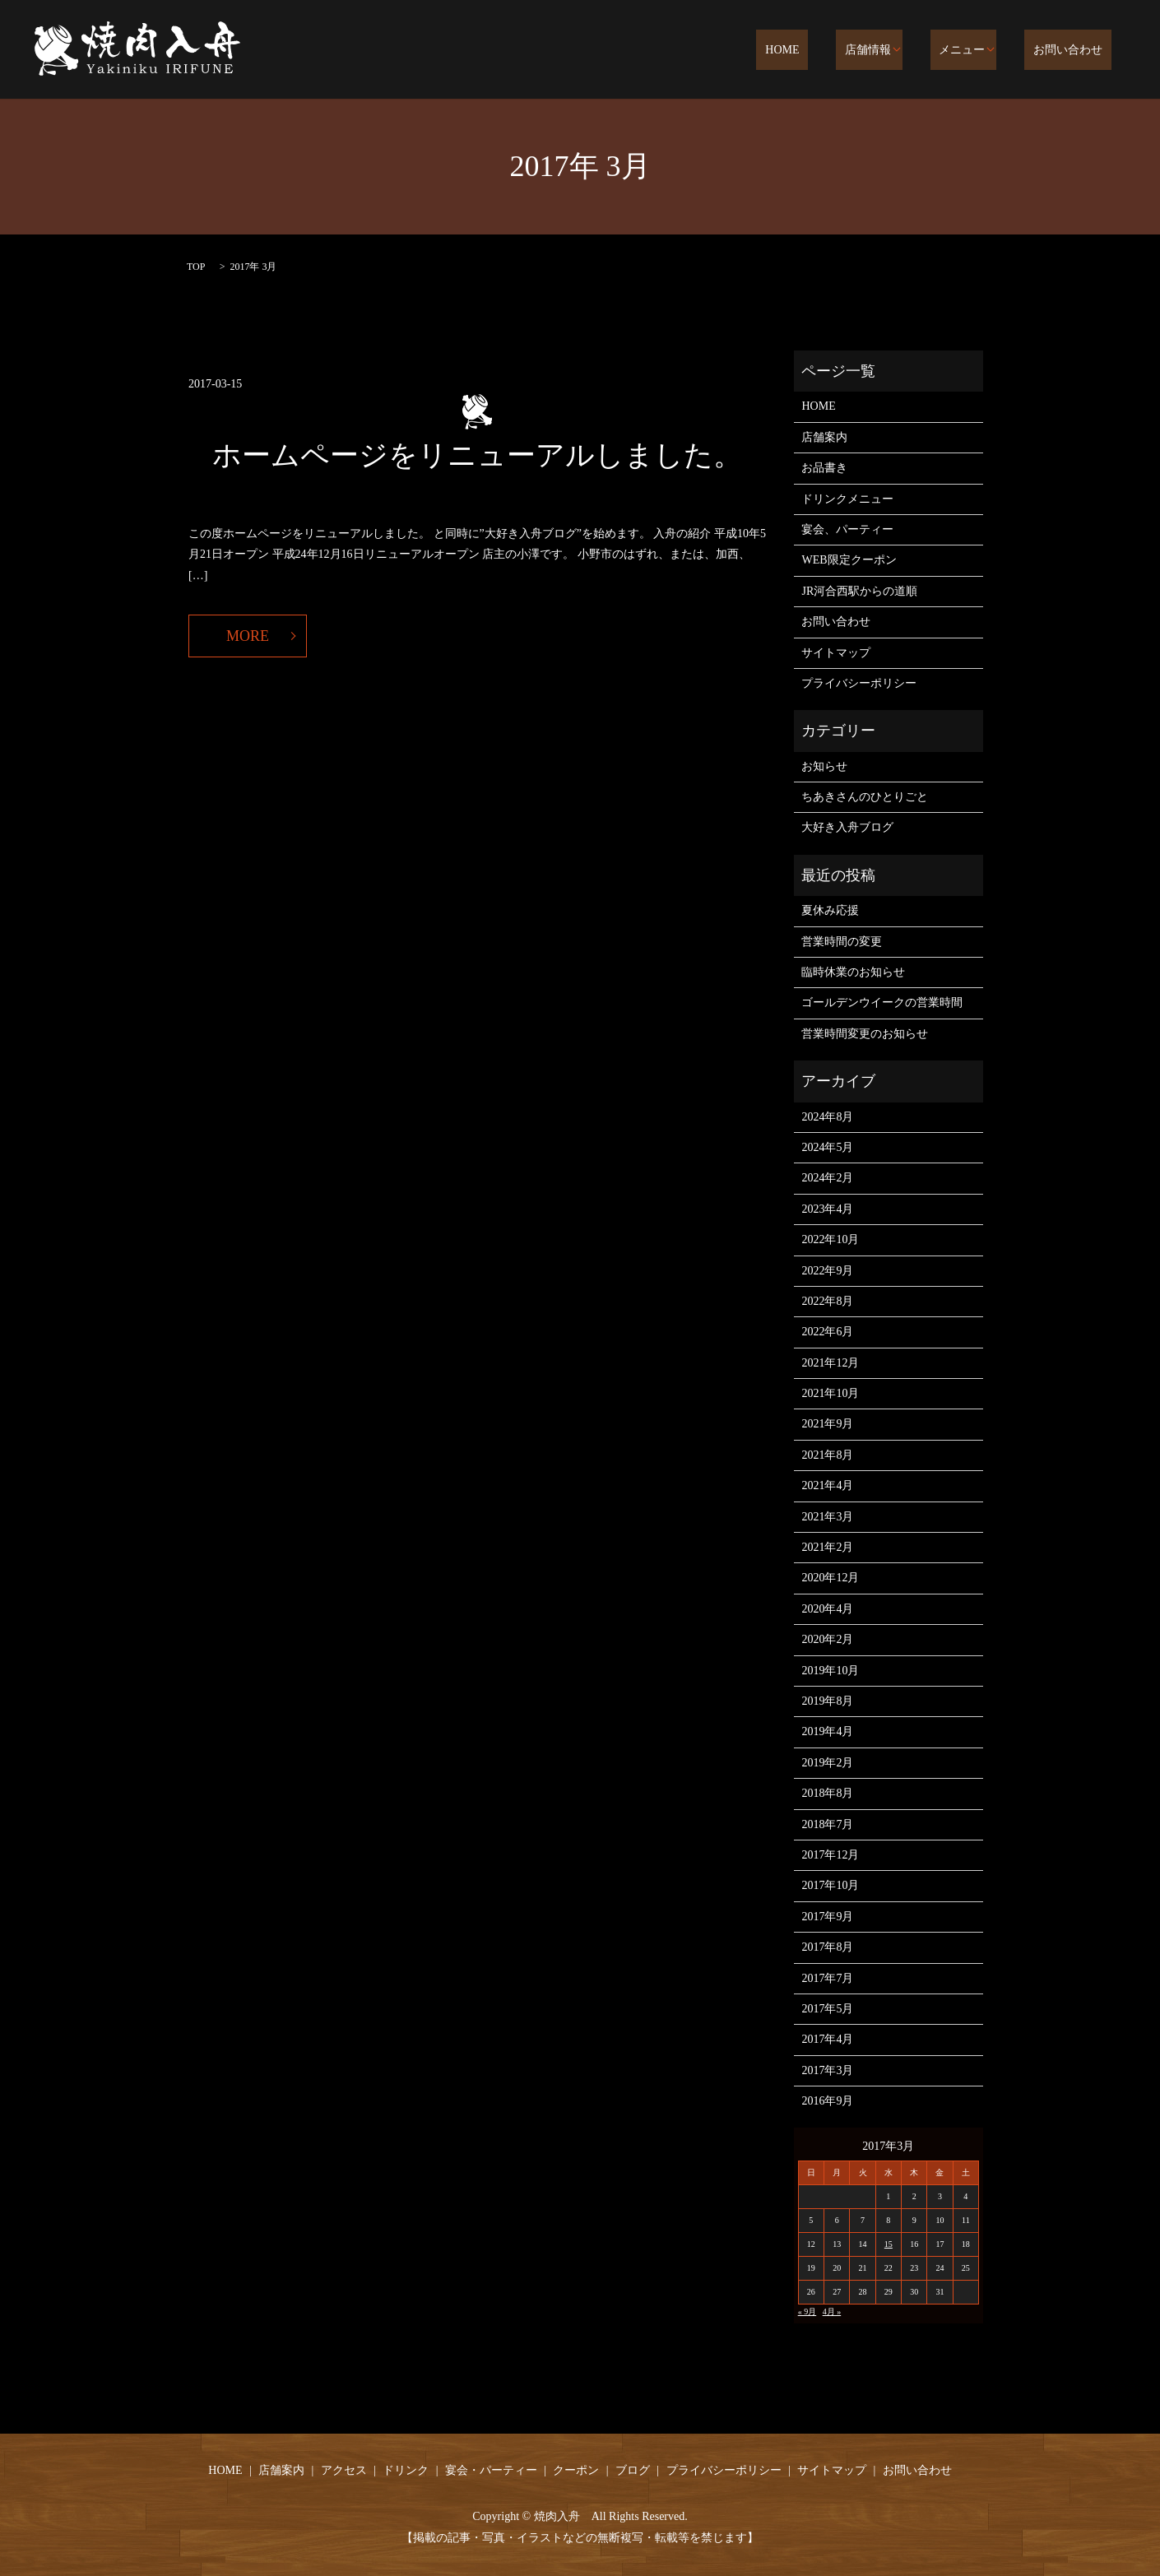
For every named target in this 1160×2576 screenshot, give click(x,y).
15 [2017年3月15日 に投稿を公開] (888, 2244)
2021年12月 (830, 1363)
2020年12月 (830, 1577)
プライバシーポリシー (858, 683)
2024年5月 (827, 1147)
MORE (247, 636)
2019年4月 (827, 1731)
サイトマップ (835, 653)
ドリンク (406, 2470)
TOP (196, 266)
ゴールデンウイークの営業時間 (882, 1002)
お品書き (824, 468)
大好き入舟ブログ (847, 827)
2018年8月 (827, 1793)
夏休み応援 (830, 910)
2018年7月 (827, 1824)
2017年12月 (830, 1855)
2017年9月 (827, 1916)
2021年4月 (827, 1485)
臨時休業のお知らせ (853, 972)
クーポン (576, 2470)
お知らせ (824, 766)
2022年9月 (827, 1271)
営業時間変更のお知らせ (864, 1034)
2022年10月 (830, 1239)
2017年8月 (827, 1947)
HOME (827, 50)
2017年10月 (830, 1885)
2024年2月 (827, 1178)
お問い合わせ (1076, 50)
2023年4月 (827, 1209)
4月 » (832, 2311)
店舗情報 (895, 50)
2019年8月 (827, 1701)
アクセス (344, 2470)
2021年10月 (830, 1393)
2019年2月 (827, 1763)
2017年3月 (827, 2070)
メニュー (980, 50)
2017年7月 (827, 1978)
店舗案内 (824, 437)
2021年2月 (827, 1547)
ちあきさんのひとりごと (864, 797)
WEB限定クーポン (848, 560)
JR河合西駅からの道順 (859, 591)
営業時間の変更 (841, 941)
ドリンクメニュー (847, 499)
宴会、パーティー (847, 529)
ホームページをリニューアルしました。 (477, 455)
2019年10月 (830, 1670)
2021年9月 (827, 1424)
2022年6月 (827, 1331)
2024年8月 (827, 1117)
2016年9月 (827, 2101)
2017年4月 (827, 2039)
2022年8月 (827, 1301)
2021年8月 (827, 1455)
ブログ (632, 2470)
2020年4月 (827, 1609)
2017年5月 (827, 2009)
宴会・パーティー (491, 2470)
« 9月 (807, 2311)
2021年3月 (827, 1517)
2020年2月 (827, 1639)
